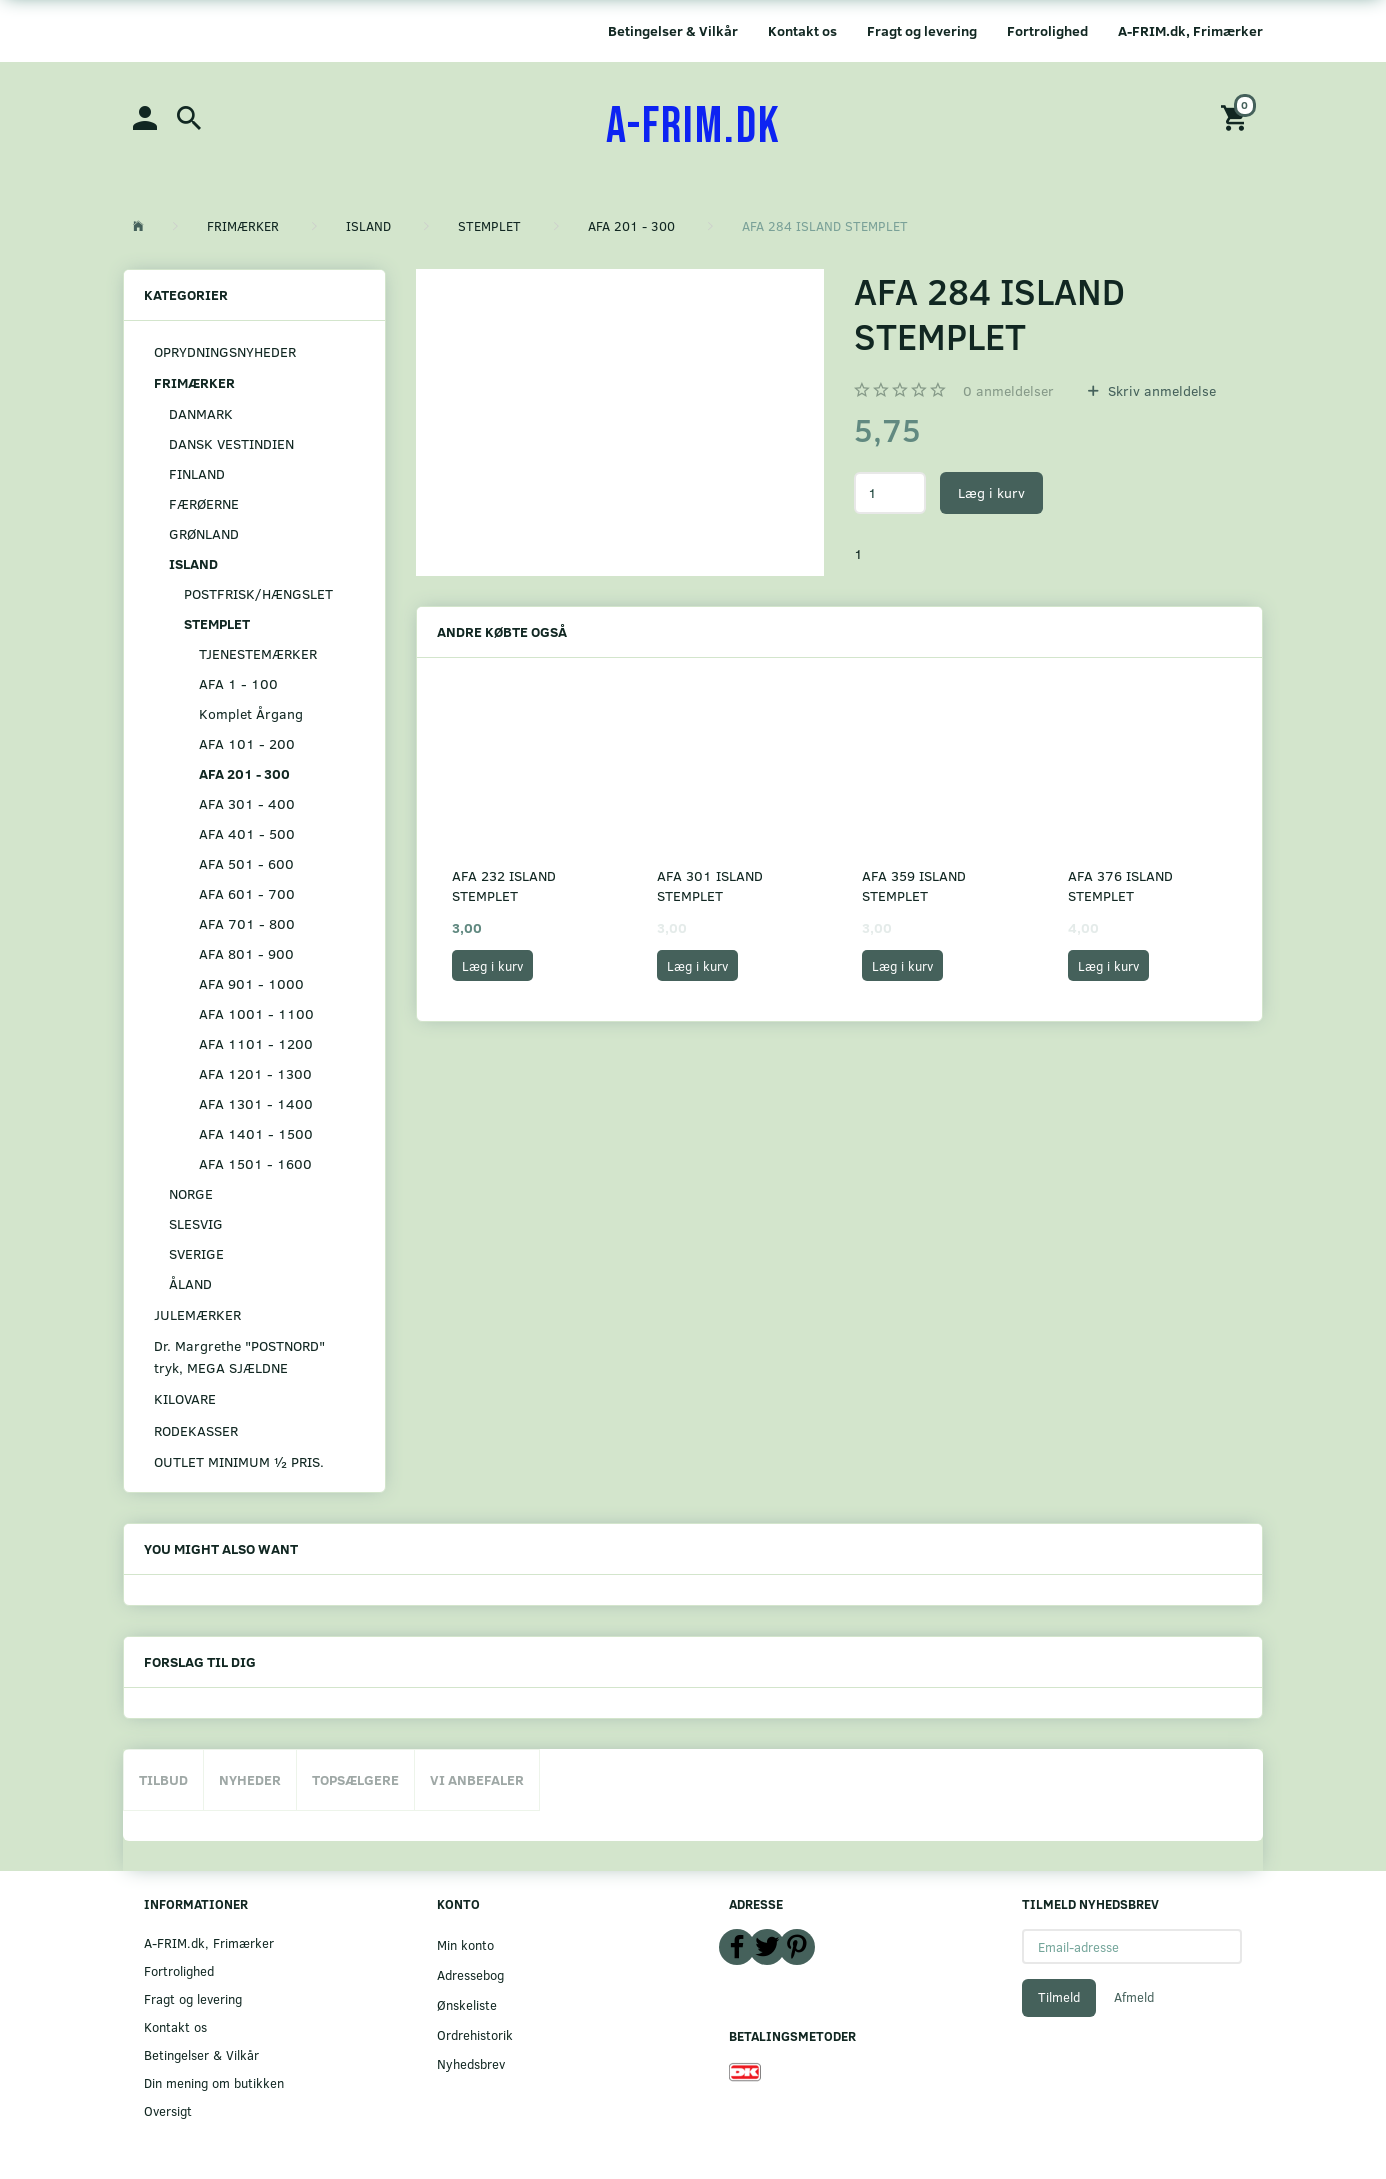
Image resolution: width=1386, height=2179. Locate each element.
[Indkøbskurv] (1237, 116)
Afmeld (1134, 1997)
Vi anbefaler (477, 1779)
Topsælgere (355, 1779)
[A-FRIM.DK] (693, 127)
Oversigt (168, 2110)
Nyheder (250, 1779)
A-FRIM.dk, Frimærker (1190, 30)
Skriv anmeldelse (1160, 390)
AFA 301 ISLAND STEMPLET (710, 885)
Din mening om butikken (214, 2082)
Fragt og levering (922, 30)
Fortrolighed (1047, 30)
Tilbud (163, 1779)
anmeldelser (1008, 390)
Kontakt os (802, 30)
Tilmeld (1059, 1997)
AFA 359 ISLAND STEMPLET (914, 885)
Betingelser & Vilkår (673, 30)
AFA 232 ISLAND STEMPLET (504, 885)
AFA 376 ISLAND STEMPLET (1120, 885)
